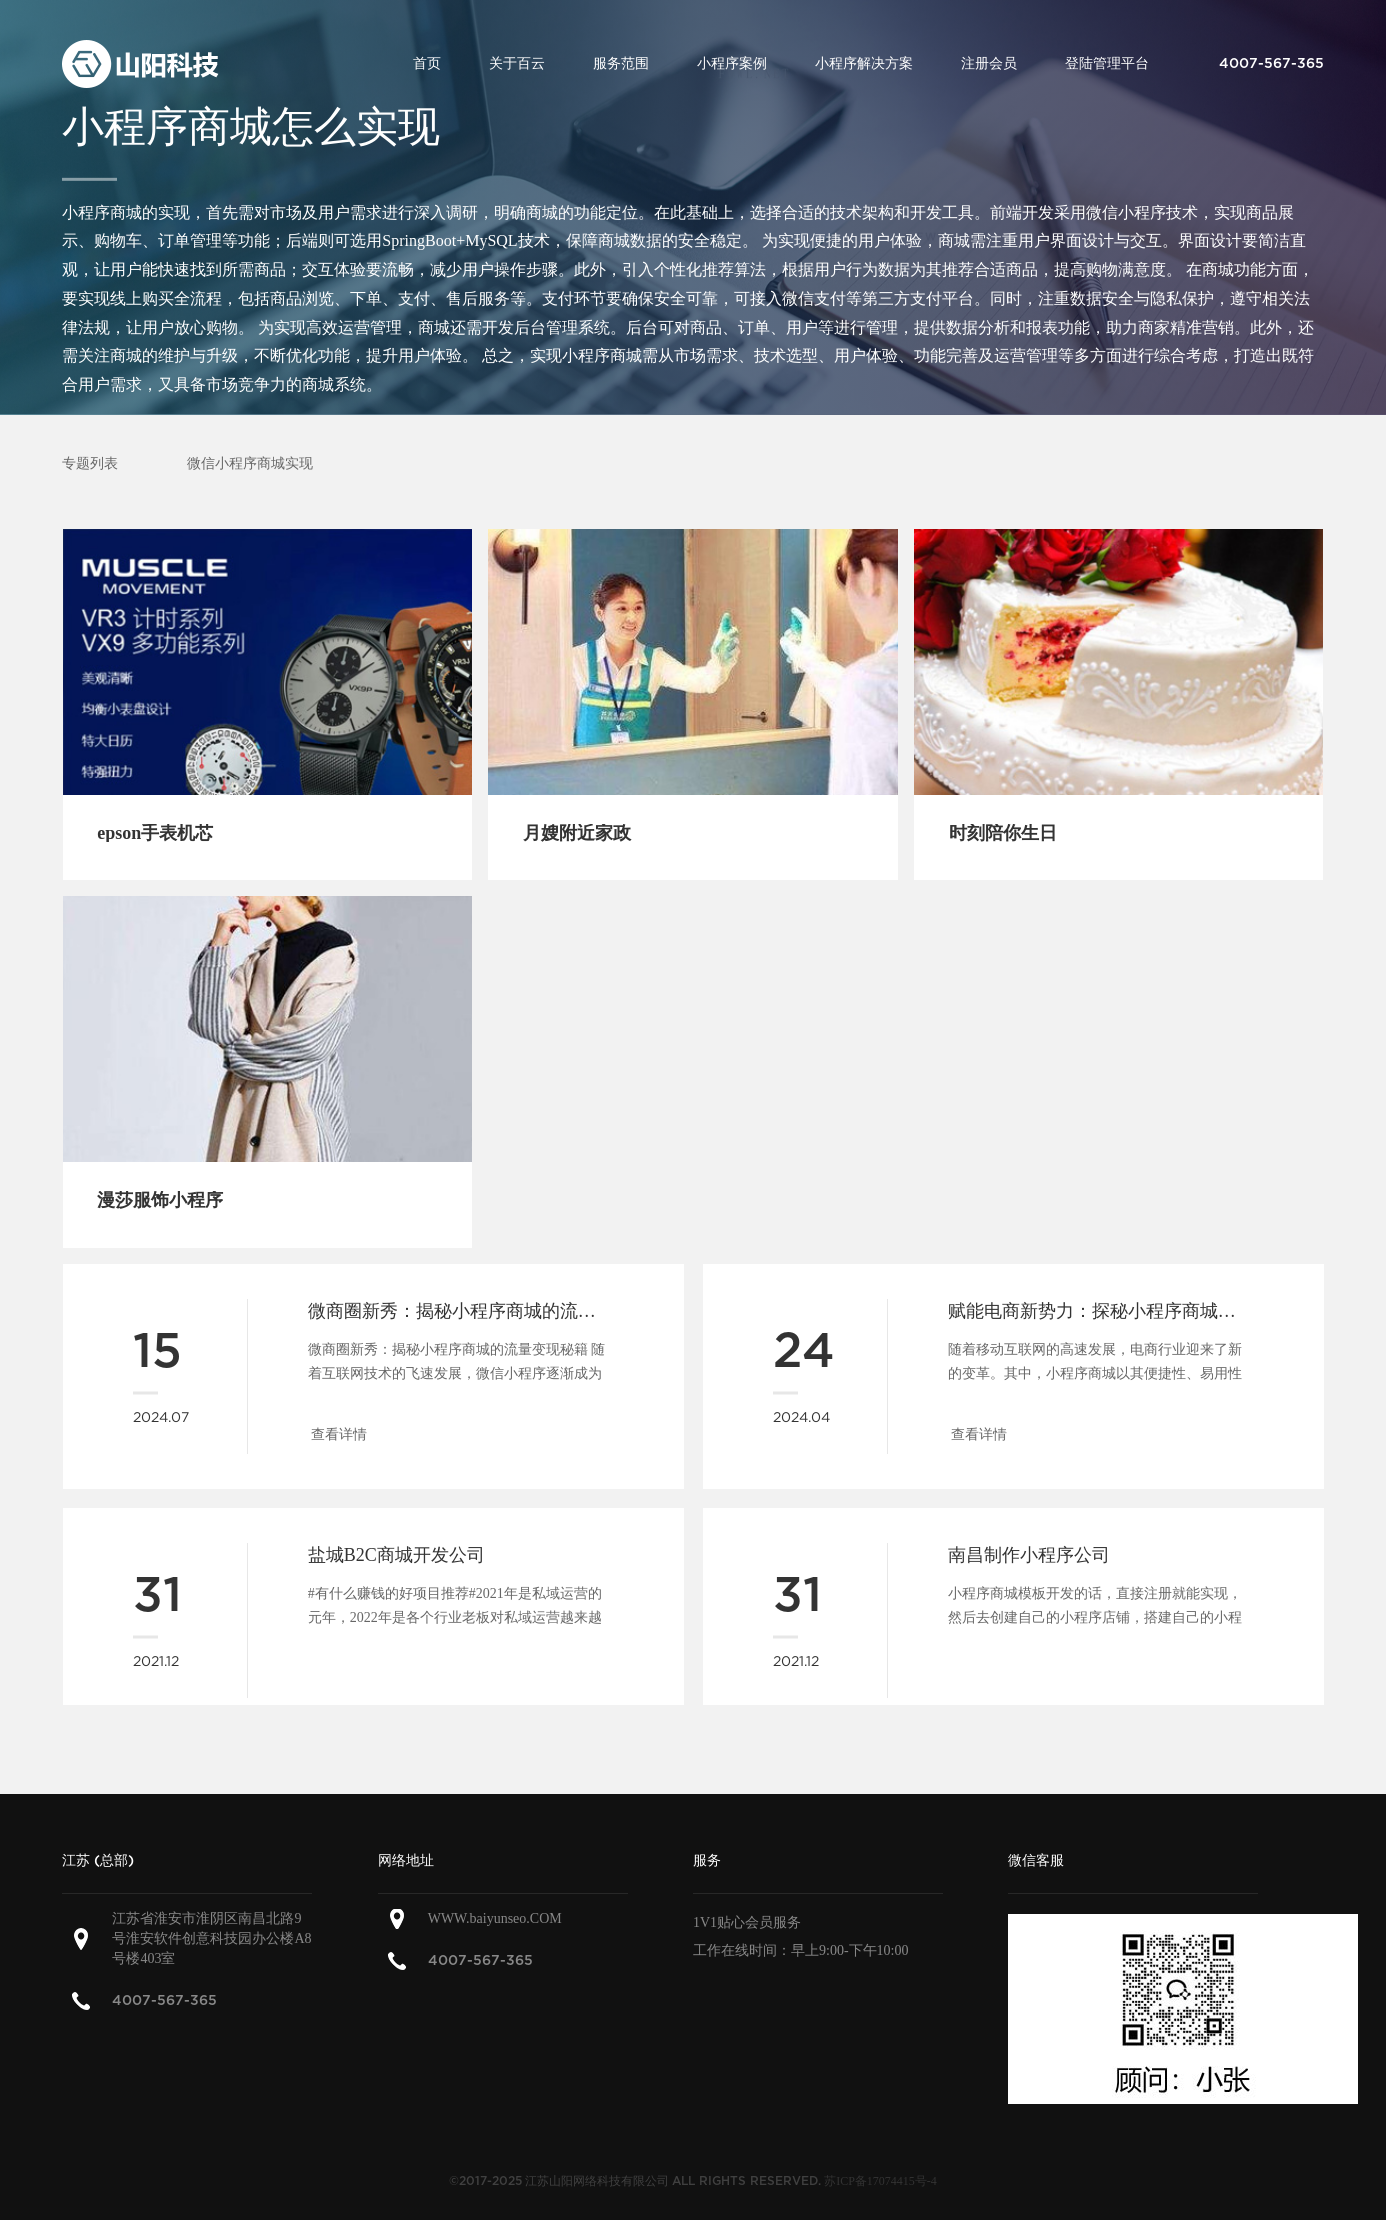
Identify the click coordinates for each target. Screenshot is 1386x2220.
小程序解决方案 (864, 63)
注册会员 (989, 63)
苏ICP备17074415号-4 (880, 2181)
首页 (427, 63)
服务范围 (621, 63)
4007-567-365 (164, 2000)
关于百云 (517, 63)
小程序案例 (732, 63)
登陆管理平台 (1107, 63)
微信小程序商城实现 (250, 463)
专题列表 (90, 463)
